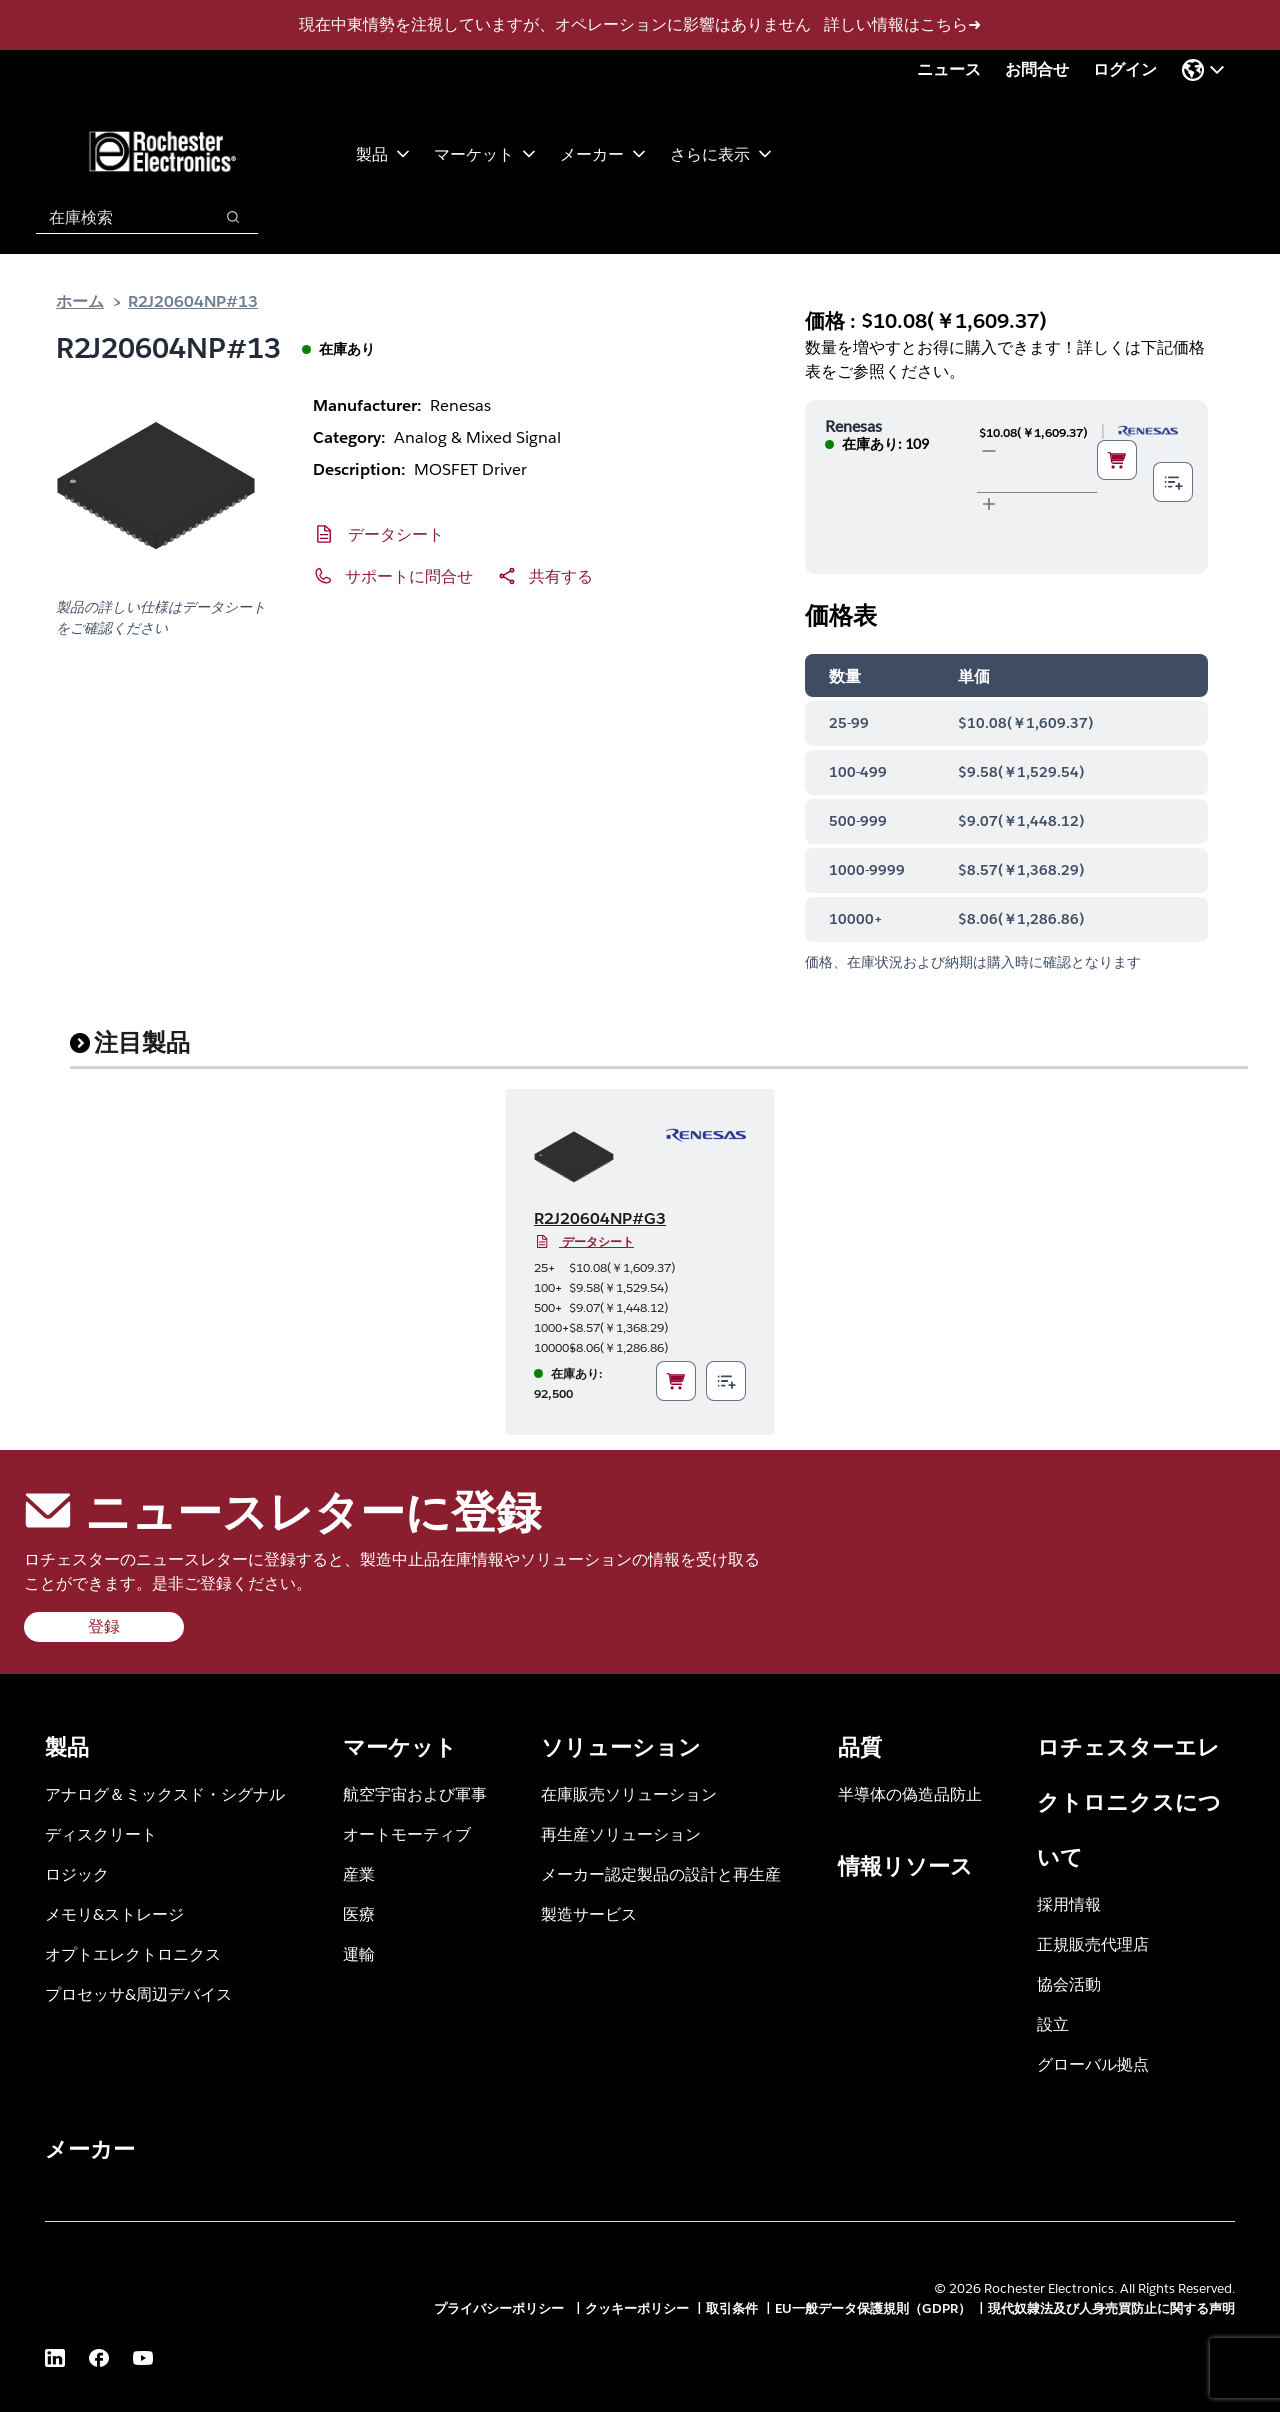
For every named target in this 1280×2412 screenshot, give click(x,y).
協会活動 (1069, 1983)
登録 (104, 1626)
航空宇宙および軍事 (415, 1793)
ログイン (1125, 69)
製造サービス (589, 1913)
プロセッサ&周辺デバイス (138, 1993)
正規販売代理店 (1093, 1943)
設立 (1053, 2023)
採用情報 (1069, 1903)
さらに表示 (721, 153)
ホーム (80, 300)
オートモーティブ (407, 1833)
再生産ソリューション (621, 1833)
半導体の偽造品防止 (910, 1793)
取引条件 (732, 2308)
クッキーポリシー (637, 2308)
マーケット (485, 153)
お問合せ (1037, 69)
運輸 (359, 1953)
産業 (359, 1873)
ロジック (77, 1873)
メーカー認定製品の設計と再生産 (661, 1873)
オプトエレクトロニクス (133, 1953)
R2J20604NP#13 (193, 300)
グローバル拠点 (1093, 2063)
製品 (383, 153)
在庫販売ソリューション (629, 1793)
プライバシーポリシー (501, 2308)
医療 (359, 1913)
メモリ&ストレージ (114, 1913)
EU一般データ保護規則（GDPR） (873, 2308)
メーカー (603, 153)
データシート (396, 533)
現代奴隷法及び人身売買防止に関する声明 (1111, 2308)
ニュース (949, 69)
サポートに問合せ (409, 575)
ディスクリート (101, 1833)
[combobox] (114, 217)
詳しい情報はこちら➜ (902, 24)
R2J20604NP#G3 (600, 1218)
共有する (561, 575)
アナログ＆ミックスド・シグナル (165, 1793)
